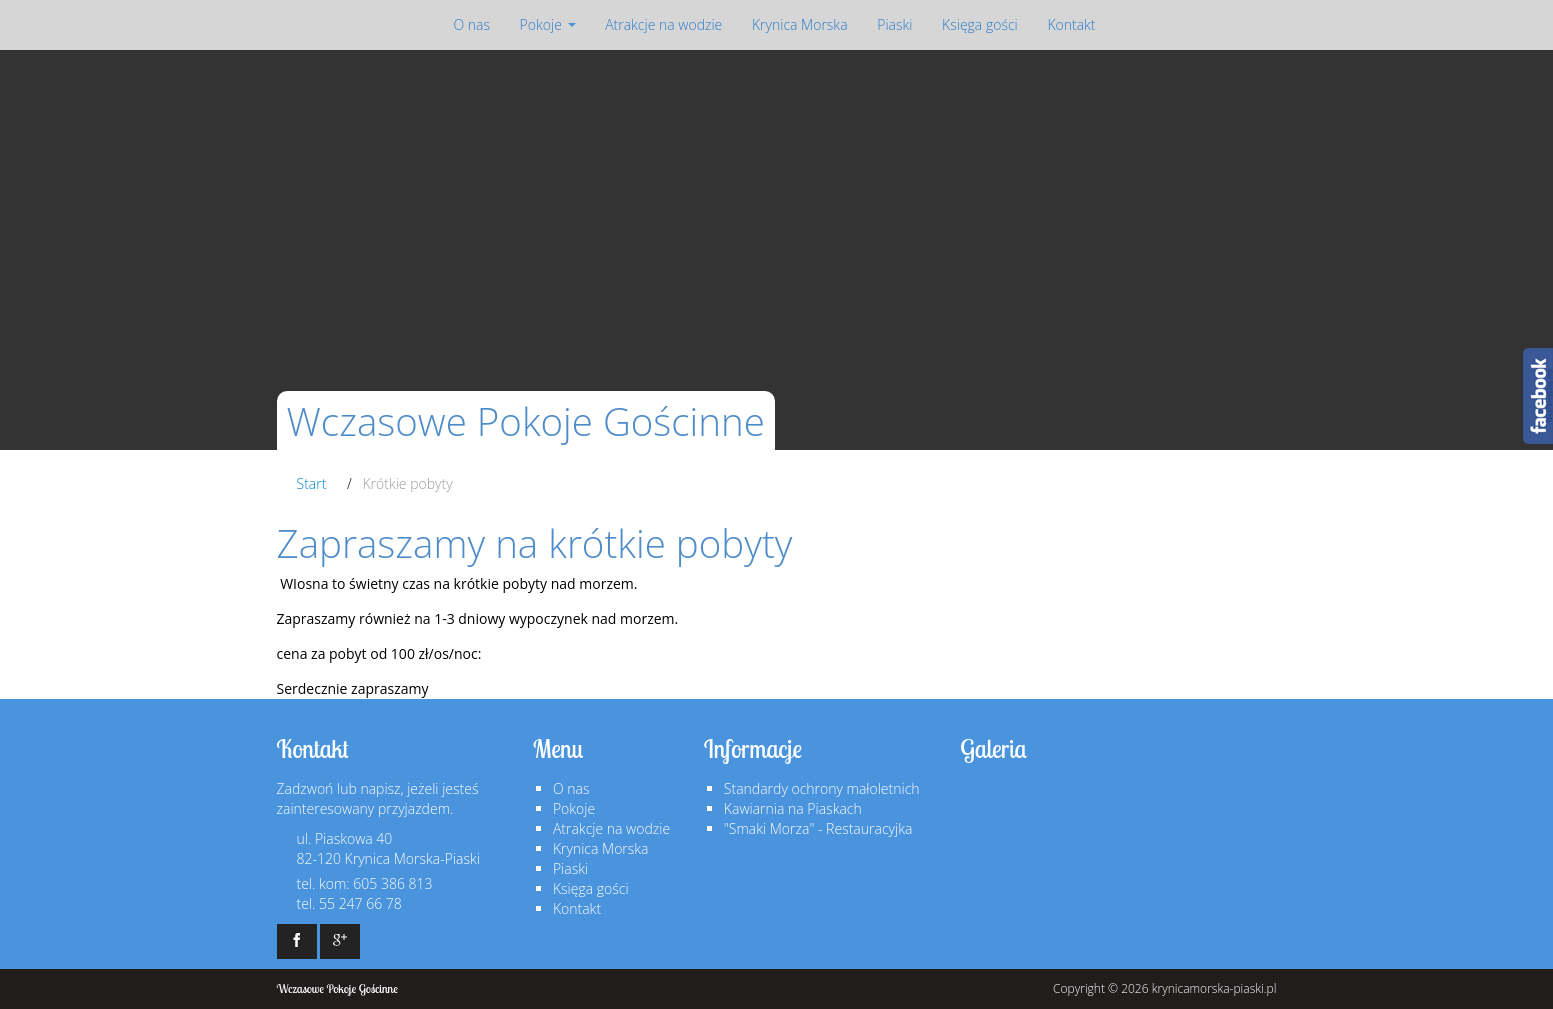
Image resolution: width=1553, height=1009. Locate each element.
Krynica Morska (800, 24)
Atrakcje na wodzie (663, 24)
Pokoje (548, 24)
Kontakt (1071, 24)
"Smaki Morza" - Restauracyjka (818, 828)
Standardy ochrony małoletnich (822, 788)
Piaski (894, 24)
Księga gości (980, 24)
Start (312, 483)
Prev (43, 248)
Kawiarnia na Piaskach (793, 808)
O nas (471, 24)
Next (1510, 248)
